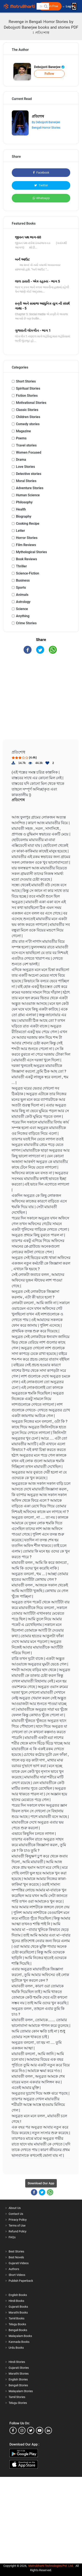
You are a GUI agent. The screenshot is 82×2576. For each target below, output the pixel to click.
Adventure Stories (29, 488)
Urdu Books (16, 2347)
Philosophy (24, 502)
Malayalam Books (20, 2336)
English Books (18, 2295)
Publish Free (50, 6)
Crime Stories (26, 623)
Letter (20, 531)
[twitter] (30, 2430)
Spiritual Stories (28, 388)
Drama (21, 460)
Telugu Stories (18, 2403)
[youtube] (39, 2430)
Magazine (23, 431)
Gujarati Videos (19, 2263)
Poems (21, 438)
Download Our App (41, 2183)
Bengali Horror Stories (46, 127)
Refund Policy (17, 2231)
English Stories (18, 2379)
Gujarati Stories (19, 2367)
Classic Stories (27, 410)
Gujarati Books (18, 2306)
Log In (70, 6)
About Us (15, 2208)
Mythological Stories (31, 552)
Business (23, 580)
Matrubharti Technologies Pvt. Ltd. (51, 2565)
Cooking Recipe (27, 524)
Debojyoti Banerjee (49, 67)
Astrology (23, 602)
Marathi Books (18, 2312)
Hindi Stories (17, 2362)
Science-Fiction (27, 573)
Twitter (41, 185)
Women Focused (28, 452)
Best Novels (16, 2257)
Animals (22, 595)
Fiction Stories (27, 396)
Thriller (21, 566)
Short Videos (17, 2275)
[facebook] (13, 2430)
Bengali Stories (18, 2385)
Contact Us (16, 2213)
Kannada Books (19, 2341)
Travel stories (26, 445)
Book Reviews (26, 559)
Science (22, 609)
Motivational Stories (31, 403)
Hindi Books (16, 2300)
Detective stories (28, 474)
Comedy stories (28, 424)
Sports (21, 588)
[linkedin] (48, 2430)
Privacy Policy (18, 2219)
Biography (23, 516)
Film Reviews (26, 545)
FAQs (12, 2237)
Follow (49, 73)
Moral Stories (26, 481)
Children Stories (28, 417)
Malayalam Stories (21, 2391)
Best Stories (16, 2251)
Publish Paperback (21, 2280)
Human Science (28, 495)
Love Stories (25, 467)
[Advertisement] (42, 700)
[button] (45, 6)
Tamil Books (16, 2318)
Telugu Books (17, 2324)
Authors (14, 2269)
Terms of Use (17, 2225)
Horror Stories (26, 538)
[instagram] (21, 2430)
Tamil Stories (17, 2397)
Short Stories (26, 381)
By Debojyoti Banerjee (46, 122)
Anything (22, 616)
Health (21, 509)
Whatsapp (41, 198)
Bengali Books (18, 2330)
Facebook (41, 172)
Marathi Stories (19, 2373)
